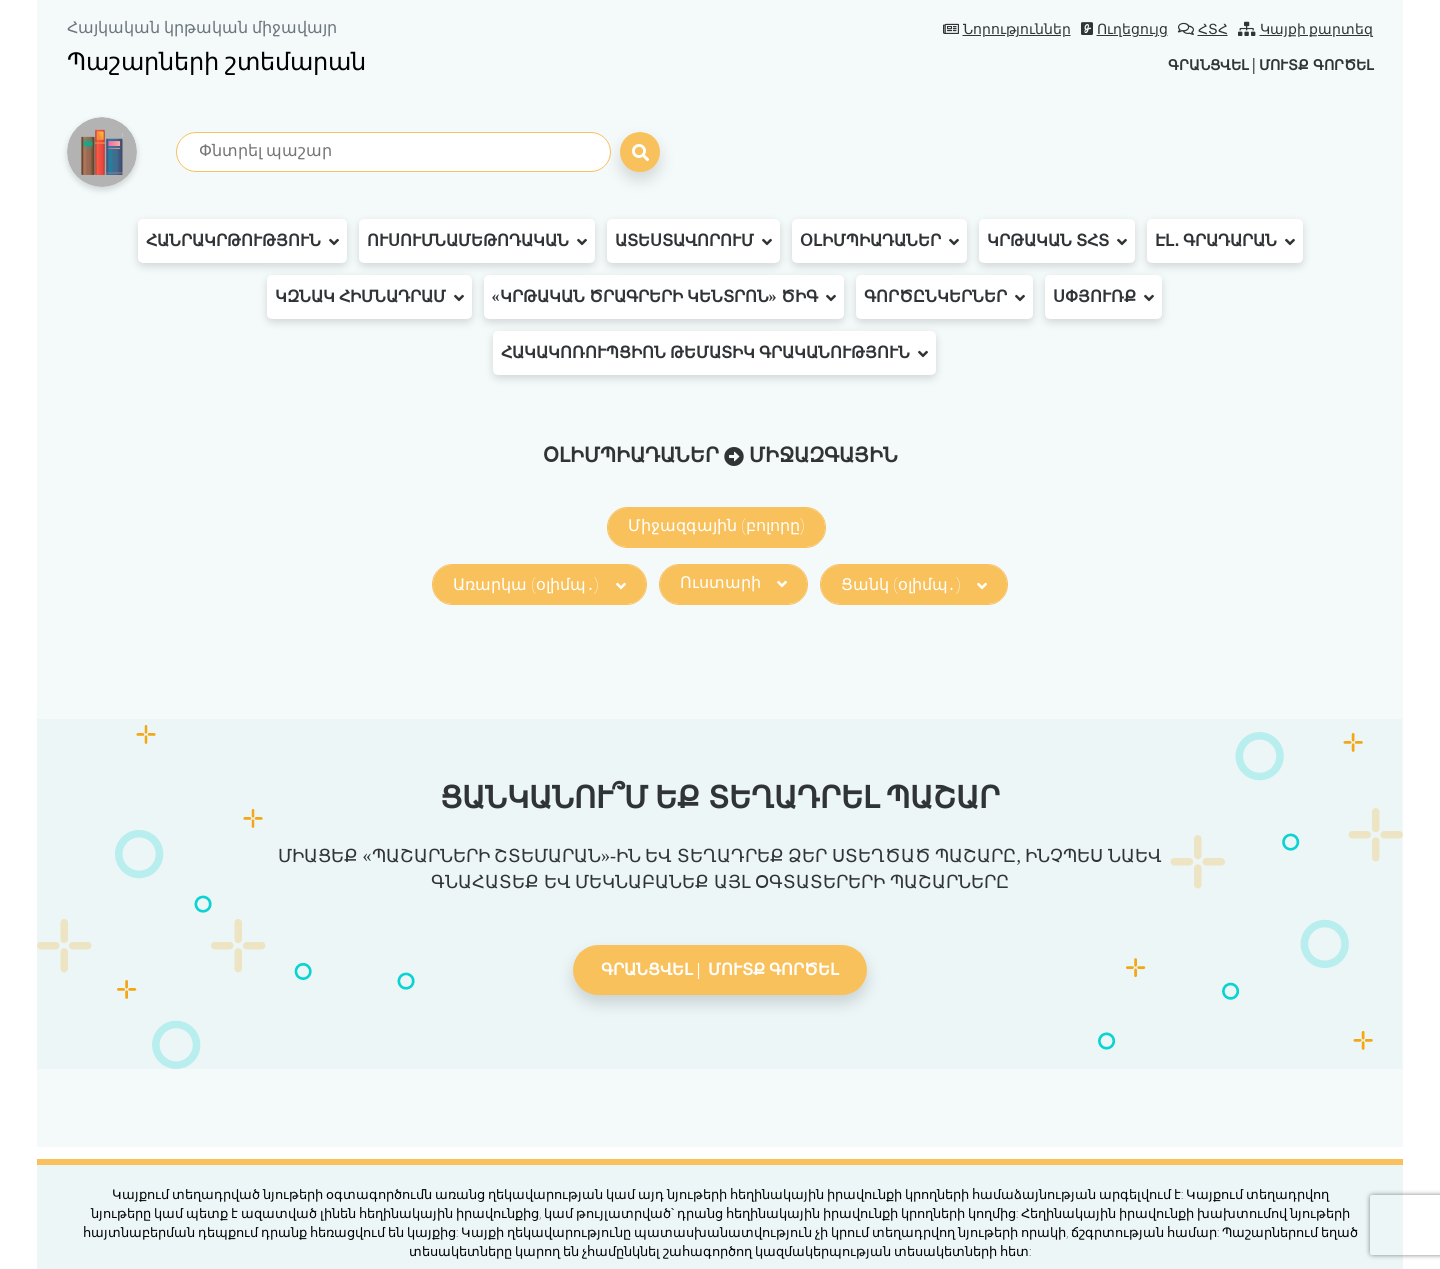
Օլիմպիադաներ (879, 241)
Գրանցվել (1184, 64)
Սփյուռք (1103, 297)
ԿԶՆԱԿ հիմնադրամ (369, 297)
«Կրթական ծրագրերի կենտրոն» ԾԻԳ (664, 297)
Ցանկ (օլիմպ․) (914, 584)
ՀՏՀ (1203, 29)
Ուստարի (733, 582)
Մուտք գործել (1307, 64)
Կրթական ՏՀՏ (1057, 241)
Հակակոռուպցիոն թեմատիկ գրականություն (714, 353)
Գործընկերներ (944, 297)
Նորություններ (1007, 29)
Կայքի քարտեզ (1306, 29)
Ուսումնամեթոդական (477, 241)
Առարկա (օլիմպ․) (539, 584)
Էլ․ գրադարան (1225, 241)
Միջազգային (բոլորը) (716, 525)
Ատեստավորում (693, 241)
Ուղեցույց (1124, 29)
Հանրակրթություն (242, 241)
